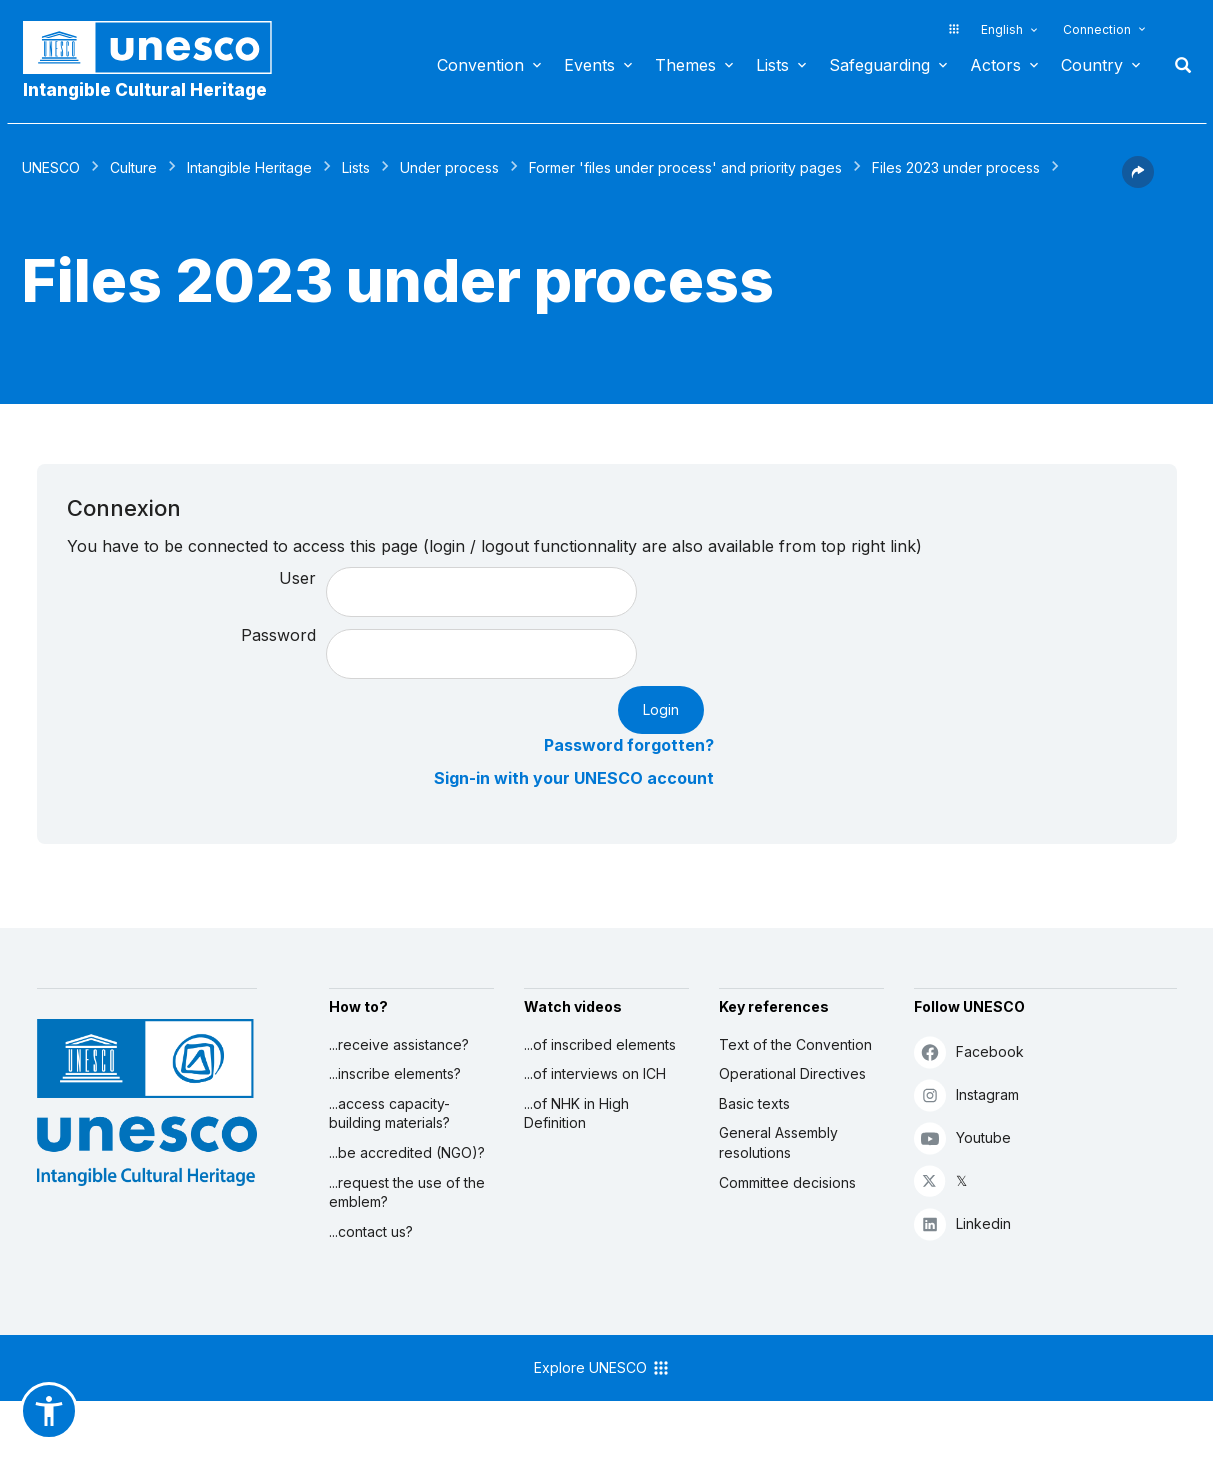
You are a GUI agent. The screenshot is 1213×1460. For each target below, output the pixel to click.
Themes (685, 65)
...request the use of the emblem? (407, 1192)
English (1002, 29)
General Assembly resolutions (778, 1142)
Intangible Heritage (249, 167)
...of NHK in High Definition (576, 1113)
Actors (995, 65)
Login (661, 709)
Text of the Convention (795, 1044)
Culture (133, 167)
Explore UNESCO (602, 1368)
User (297, 578)
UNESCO (51, 167)
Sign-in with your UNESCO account (574, 778)
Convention (480, 65)
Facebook (969, 1051)
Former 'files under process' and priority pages (685, 167)
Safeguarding (879, 65)
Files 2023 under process (956, 167)
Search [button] (1177, 65)
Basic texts (754, 1103)
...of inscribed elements (600, 1044)
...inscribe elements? (395, 1073)
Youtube (962, 1137)
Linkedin (962, 1223)
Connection (1097, 29)
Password (278, 635)
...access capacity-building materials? (389, 1113)
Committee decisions (787, 1182)
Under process (449, 167)
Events (589, 65)
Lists (772, 65)
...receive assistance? (399, 1044)
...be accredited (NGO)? (407, 1152)
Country (1092, 65)
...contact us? (371, 1231)
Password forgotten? (629, 745)
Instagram (966, 1094)
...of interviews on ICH (595, 1073)
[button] (1138, 182)
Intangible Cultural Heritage (145, 90)
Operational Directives (792, 1073)
